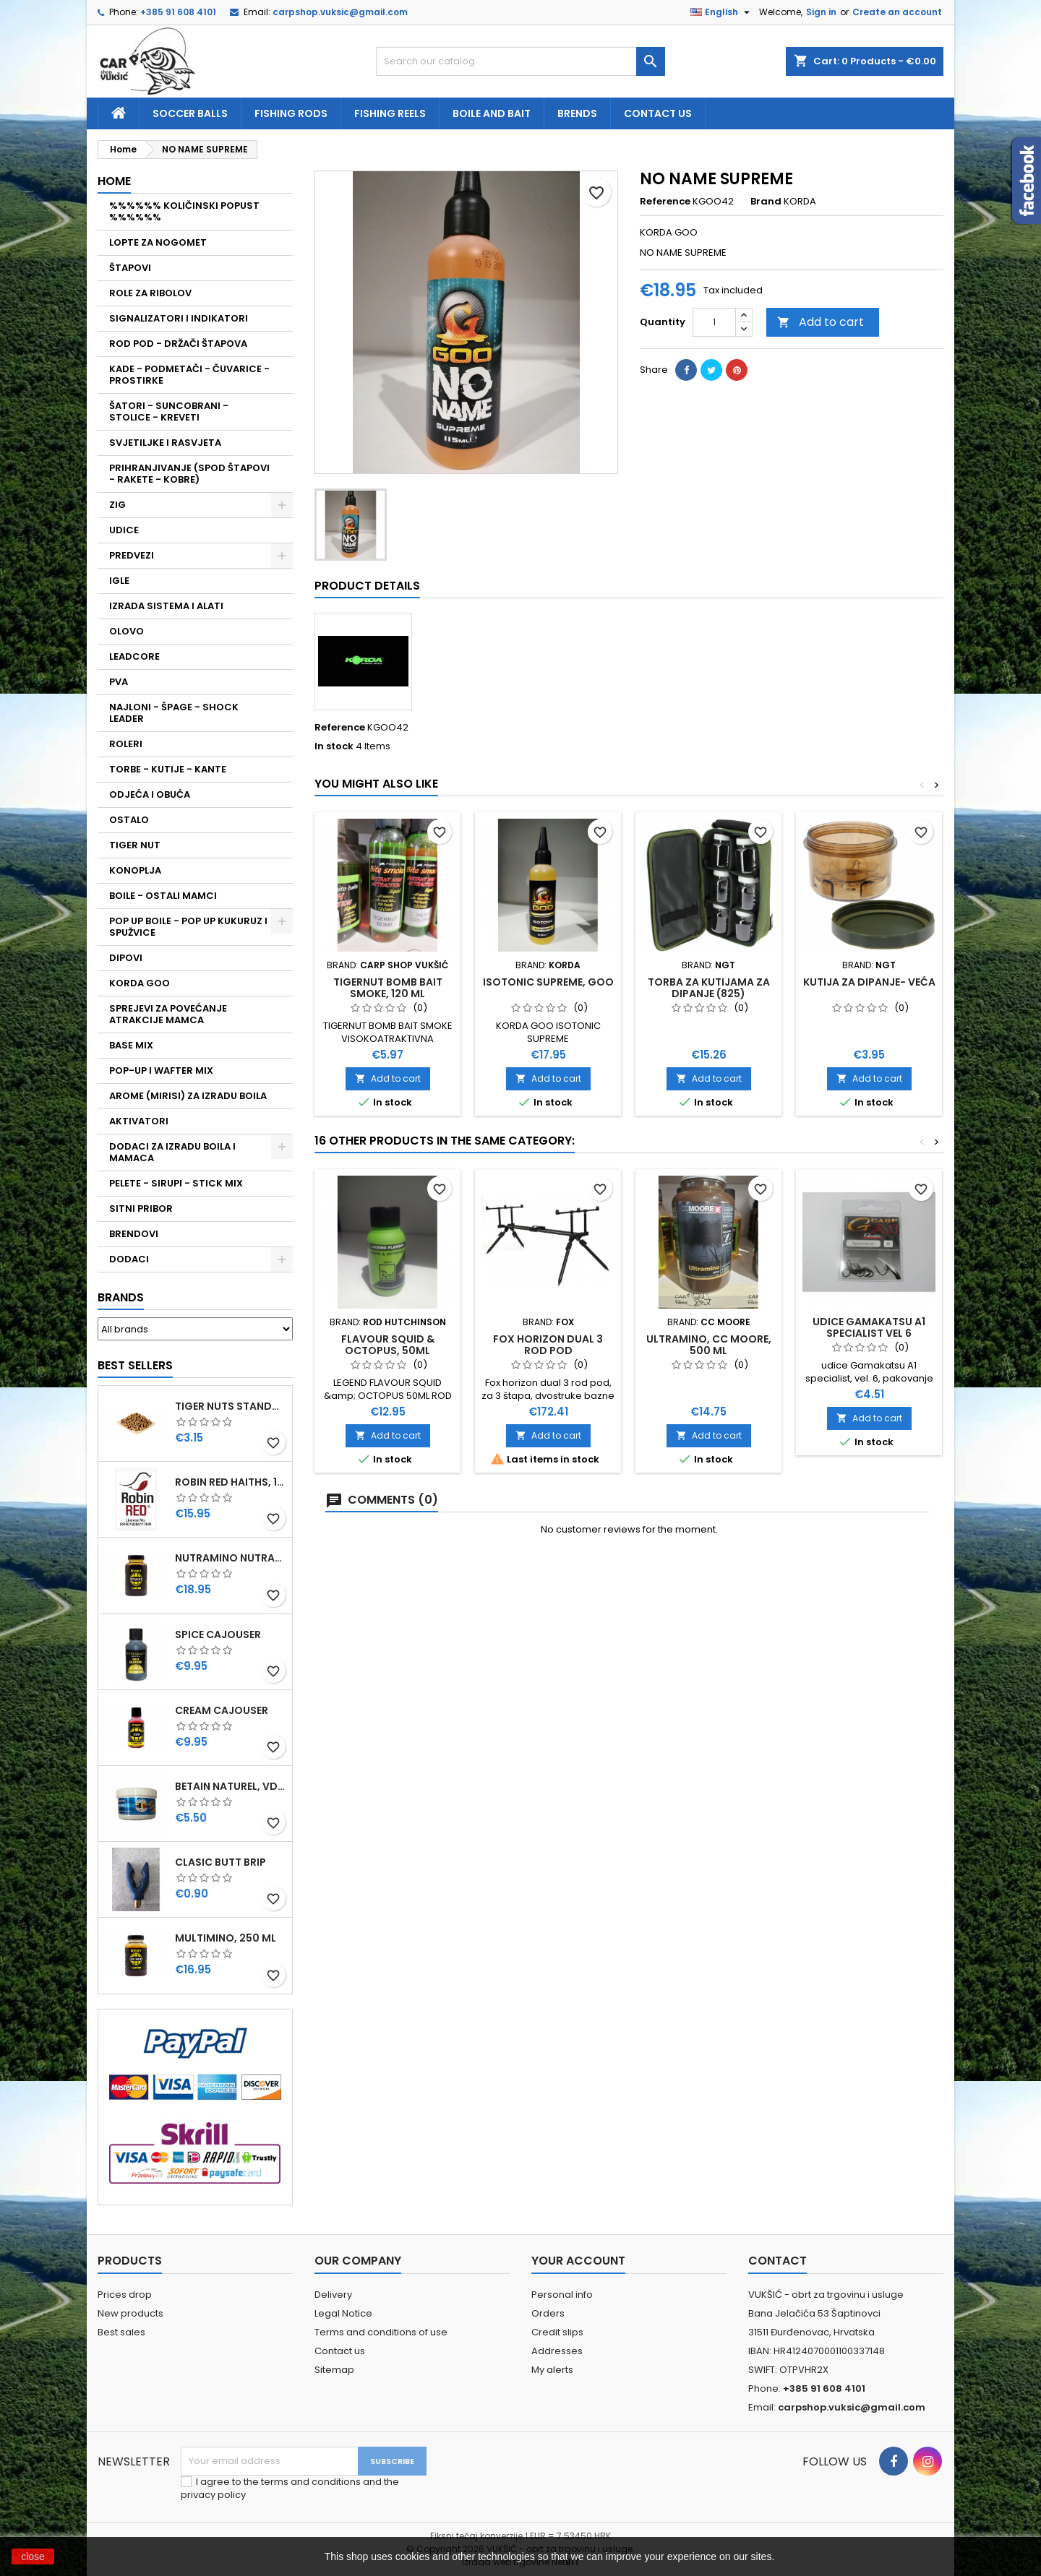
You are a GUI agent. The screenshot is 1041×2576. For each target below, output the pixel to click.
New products (130, 2313)
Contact (777, 2260)
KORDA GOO (139, 983)
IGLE (119, 580)
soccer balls (190, 113)
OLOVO (126, 631)
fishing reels (390, 113)
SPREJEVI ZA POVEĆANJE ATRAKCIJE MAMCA (168, 1014)
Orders (548, 2313)
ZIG (117, 505)
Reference (665, 201)
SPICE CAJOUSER (218, 1634)
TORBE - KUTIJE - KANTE (167, 769)
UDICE (124, 530)
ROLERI (125, 744)
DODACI (129, 1259)
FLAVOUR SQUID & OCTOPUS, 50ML (387, 1345)
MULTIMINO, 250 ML (225, 1938)
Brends (577, 113)
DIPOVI (125, 958)
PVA (118, 682)
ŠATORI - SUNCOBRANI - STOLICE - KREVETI (168, 411)
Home (114, 181)
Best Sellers (135, 1365)
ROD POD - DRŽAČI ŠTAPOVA (178, 343)
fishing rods (290, 113)
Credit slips (557, 2332)
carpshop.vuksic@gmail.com (340, 12)
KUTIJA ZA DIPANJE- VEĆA (869, 982)
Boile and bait (492, 113)
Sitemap (334, 2370)
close (33, 2556)
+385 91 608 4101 (178, 12)
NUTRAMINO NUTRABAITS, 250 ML (230, 1558)
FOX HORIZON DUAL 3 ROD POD (548, 1345)
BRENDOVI (133, 1234)
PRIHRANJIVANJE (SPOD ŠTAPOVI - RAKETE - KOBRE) (189, 473)
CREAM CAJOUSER (221, 1710)
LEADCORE (134, 656)
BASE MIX (131, 1045)
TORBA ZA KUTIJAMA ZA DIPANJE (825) (709, 988)
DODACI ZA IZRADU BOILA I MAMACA (172, 1152)
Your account (578, 2260)
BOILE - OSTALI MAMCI (163, 896)
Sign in (821, 12)
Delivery (333, 2294)
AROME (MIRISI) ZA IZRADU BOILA (188, 1096)
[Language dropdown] (721, 12)
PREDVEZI (131, 555)
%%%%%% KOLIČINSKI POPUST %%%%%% (184, 211)
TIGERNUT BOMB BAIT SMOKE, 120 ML (387, 988)
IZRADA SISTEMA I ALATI (166, 606)
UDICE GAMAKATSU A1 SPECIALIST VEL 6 (869, 1327)
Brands (121, 1297)
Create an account (897, 12)
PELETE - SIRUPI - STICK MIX (176, 1183)
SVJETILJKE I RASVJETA (165, 442)
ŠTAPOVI (130, 268)
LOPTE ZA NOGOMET (158, 242)
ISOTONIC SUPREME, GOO (548, 982)
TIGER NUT (134, 845)
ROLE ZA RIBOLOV (150, 293)
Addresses (557, 2351)
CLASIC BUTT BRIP (220, 1862)
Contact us (658, 113)
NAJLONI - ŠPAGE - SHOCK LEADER (174, 712)
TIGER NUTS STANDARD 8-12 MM (230, 1406)
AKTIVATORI (138, 1121)
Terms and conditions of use (380, 2332)
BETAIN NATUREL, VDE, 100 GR (230, 1786)
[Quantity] (714, 322)
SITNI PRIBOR (141, 1208)
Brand (765, 201)
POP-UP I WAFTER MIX (161, 1070)
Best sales (121, 2332)
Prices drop (125, 2294)
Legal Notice (343, 2313)
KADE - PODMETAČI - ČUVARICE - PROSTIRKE (189, 374)
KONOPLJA (135, 870)
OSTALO (129, 820)
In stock (334, 746)
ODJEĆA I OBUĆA (149, 794)
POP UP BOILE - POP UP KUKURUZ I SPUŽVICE (188, 926)
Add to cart (820, 322)
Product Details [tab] (367, 585)
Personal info (562, 2294)
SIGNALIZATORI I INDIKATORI (178, 318)
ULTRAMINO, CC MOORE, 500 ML (708, 1345)
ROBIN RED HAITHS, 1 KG (230, 1482)
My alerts (552, 2370)
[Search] (520, 61)
